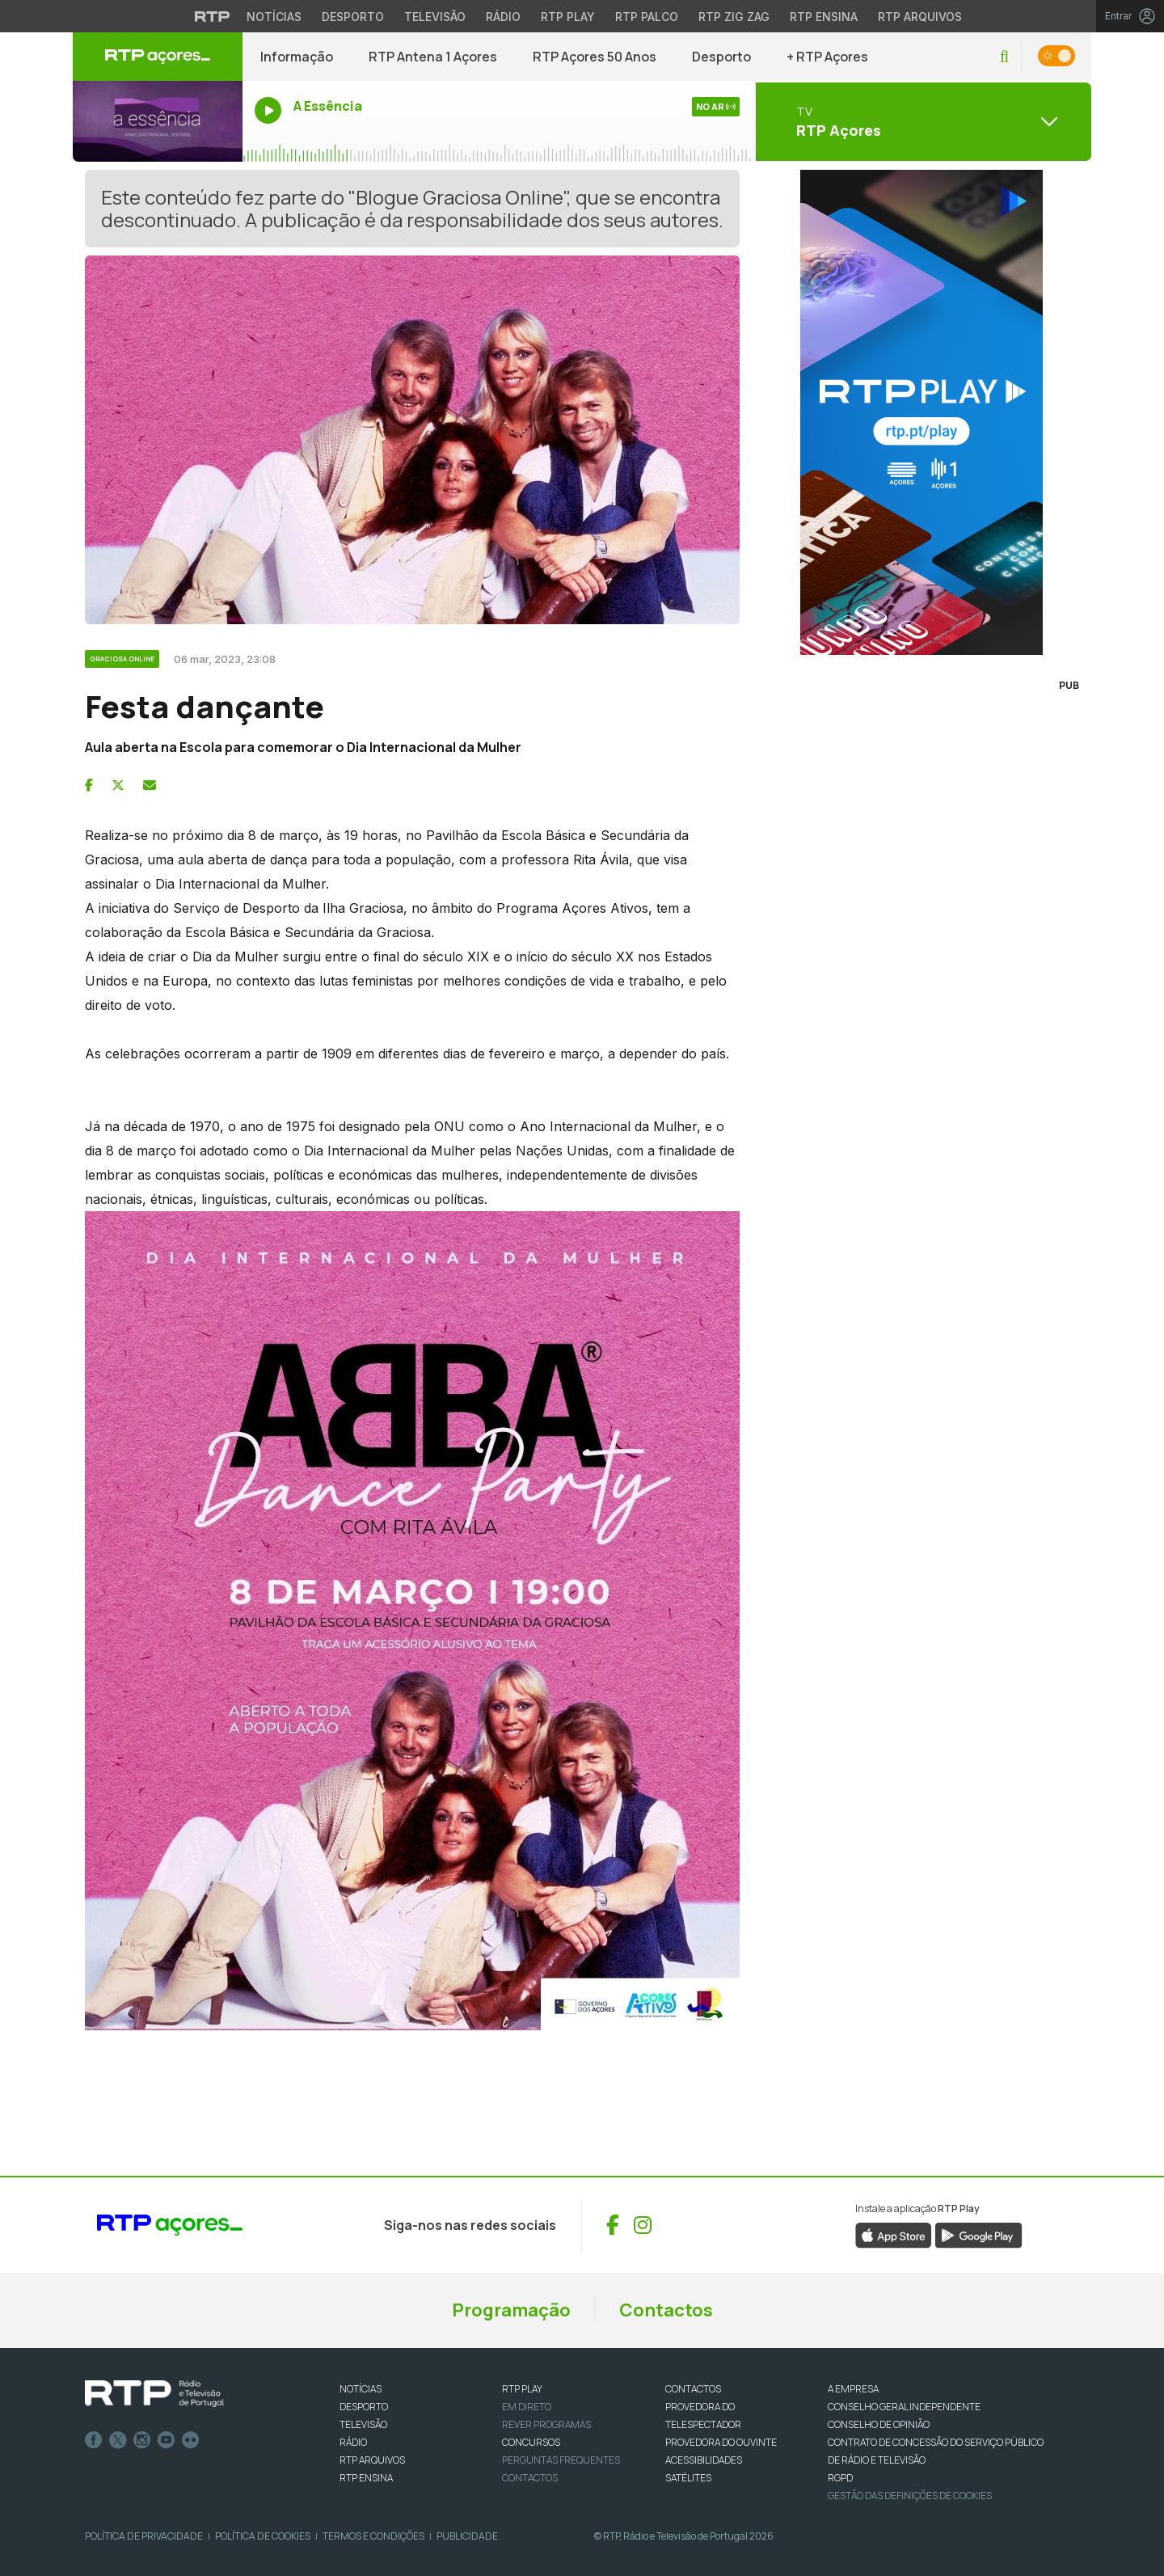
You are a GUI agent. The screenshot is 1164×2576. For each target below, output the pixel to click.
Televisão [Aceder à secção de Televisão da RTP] (435, 16)
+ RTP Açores (827, 56)
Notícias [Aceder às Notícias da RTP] (274, 16)
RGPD (840, 2478)
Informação (296, 56)
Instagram (142, 2440)
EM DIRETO (526, 2406)
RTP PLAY (522, 2389)
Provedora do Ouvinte (721, 2442)
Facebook (94, 2440)
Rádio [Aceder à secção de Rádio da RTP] (503, 16)
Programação (511, 2310)
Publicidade (467, 2536)
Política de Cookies (262, 2536)
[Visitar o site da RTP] (212, 16)
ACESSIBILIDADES (703, 2460)
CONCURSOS (531, 2442)
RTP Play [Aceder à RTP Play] (568, 16)
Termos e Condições (373, 2536)
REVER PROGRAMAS (546, 2424)
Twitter (118, 2440)
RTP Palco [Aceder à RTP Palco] (646, 16)
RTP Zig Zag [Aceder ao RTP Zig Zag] (734, 16)
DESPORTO (364, 2406)
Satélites (688, 2478)
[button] (1004, 57)
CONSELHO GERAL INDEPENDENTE (904, 2406)
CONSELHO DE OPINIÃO (879, 2424)
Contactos (666, 2310)
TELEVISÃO (363, 2424)
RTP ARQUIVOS (372, 2460)
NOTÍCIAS (361, 2389)
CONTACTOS (693, 2389)
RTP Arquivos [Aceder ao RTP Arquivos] (920, 16)
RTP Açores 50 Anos (594, 56)
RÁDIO (353, 2442)
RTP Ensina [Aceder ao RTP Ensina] (824, 16)
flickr (191, 2440)
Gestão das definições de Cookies (910, 2495)
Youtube (166, 2440)
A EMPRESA (853, 2389)
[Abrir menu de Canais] (921, 121)
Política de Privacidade (144, 2536)
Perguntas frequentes (561, 2460)
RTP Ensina (366, 2478)
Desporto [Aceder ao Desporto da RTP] (353, 16)
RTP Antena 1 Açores (433, 56)
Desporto (721, 56)
